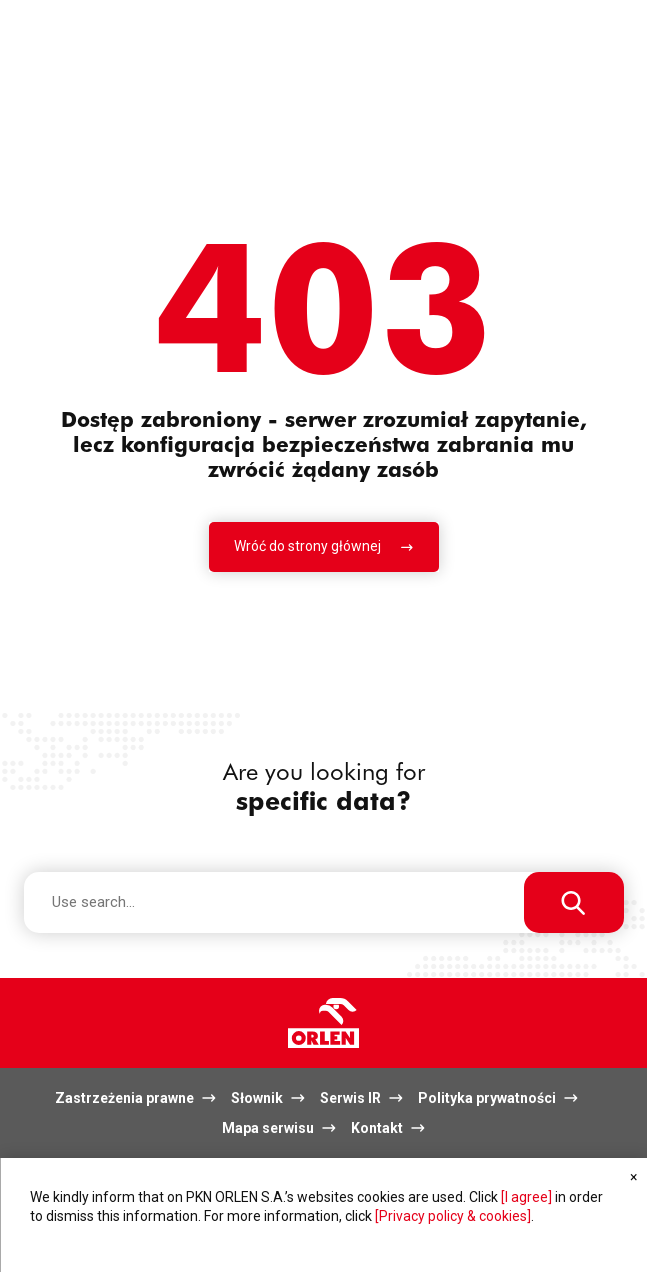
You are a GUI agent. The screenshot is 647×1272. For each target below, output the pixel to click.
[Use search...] (574, 902)
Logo (323, 1023)
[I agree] (526, 1197)
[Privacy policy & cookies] (453, 1216)
